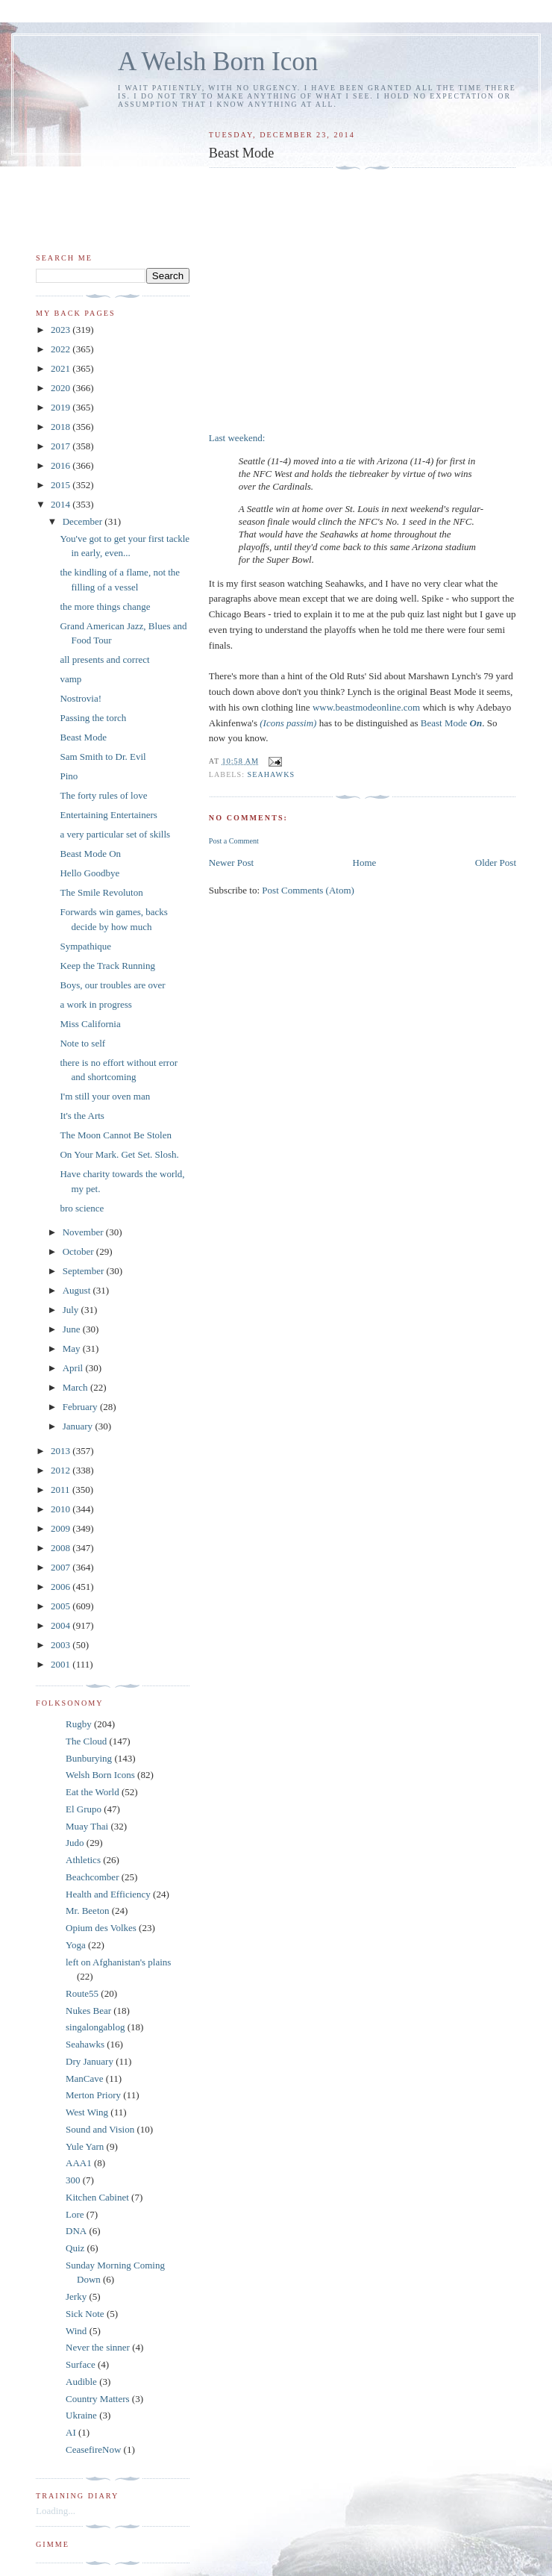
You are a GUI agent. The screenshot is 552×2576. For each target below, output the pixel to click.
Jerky (76, 2296)
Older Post (495, 862)
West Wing (87, 2112)
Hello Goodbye (89, 873)
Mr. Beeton (88, 1910)
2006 (61, 1586)
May (73, 1348)
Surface (80, 2364)
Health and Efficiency (108, 1894)
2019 (61, 407)
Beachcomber (92, 1877)
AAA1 (79, 2162)
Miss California (90, 1023)
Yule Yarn (85, 2146)
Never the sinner (98, 2347)
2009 (61, 1528)
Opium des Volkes (101, 1927)
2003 (61, 1644)
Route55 (82, 1993)
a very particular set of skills (115, 834)
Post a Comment (234, 841)
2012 (61, 1470)
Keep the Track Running (107, 965)
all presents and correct (104, 659)
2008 (61, 1547)
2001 (61, 1664)
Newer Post (231, 862)
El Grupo (83, 1809)
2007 (61, 1567)
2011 (61, 1489)
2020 (61, 387)
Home (365, 862)
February (81, 1406)
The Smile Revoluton (101, 892)
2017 (61, 446)
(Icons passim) (288, 723)
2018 (61, 426)
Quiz (75, 2248)
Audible (81, 2381)
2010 (61, 1509)
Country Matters (98, 2398)
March (76, 1387)
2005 (61, 1606)
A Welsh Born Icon (218, 61)
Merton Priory (93, 2095)
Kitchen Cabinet (97, 2197)
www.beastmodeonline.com (366, 707)
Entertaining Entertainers (108, 814)
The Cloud (86, 1741)
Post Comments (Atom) (308, 890)
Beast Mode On (90, 853)
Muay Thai (87, 1826)
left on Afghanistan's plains (118, 1962)
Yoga (76, 1944)
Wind (76, 2330)
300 (73, 2180)
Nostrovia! (80, 698)
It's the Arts (82, 1115)
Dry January (89, 2061)
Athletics (83, 1859)
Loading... (55, 2510)
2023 (61, 329)
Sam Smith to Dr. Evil (102, 756)
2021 (61, 368)
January (79, 1426)
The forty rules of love (103, 795)
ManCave (85, 2078)
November (84, 1232)
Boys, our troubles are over (112, 985)
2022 (61, 349)
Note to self (82, 1043)
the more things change (105, 606)
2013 (61, 1450)
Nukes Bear (88, 2010)
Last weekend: (237, 437)
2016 (61, 465)
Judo (75, 1842)
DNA (76, 2230)
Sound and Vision (100, 2129)
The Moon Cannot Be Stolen (116, 1135)
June (73, 1329)
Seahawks (271, 774)
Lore (75, 2214)
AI (71, 2432)
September (85, 1270)
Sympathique (85, 946)
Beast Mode (451, 723)
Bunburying (89, 1758)
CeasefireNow (93, 2449)
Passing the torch (93, 717)
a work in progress (95, 1004)
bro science (82, 1208)
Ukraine (81, 2415)
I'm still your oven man (105, 1096)
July (72, 1309)
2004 (61, 1625)
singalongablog (95, 2027)
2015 (61, 484)
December (84, 521)
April (74, 1367)
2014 (61, 504)
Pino (69, 776)
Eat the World (92, 1791)
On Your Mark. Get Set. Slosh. (119, 1154)
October (79, 1251)
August (78, 1290)
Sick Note (85, 2313)
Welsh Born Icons (100, 1774)
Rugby (79, 1724)
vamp (70, 678)
